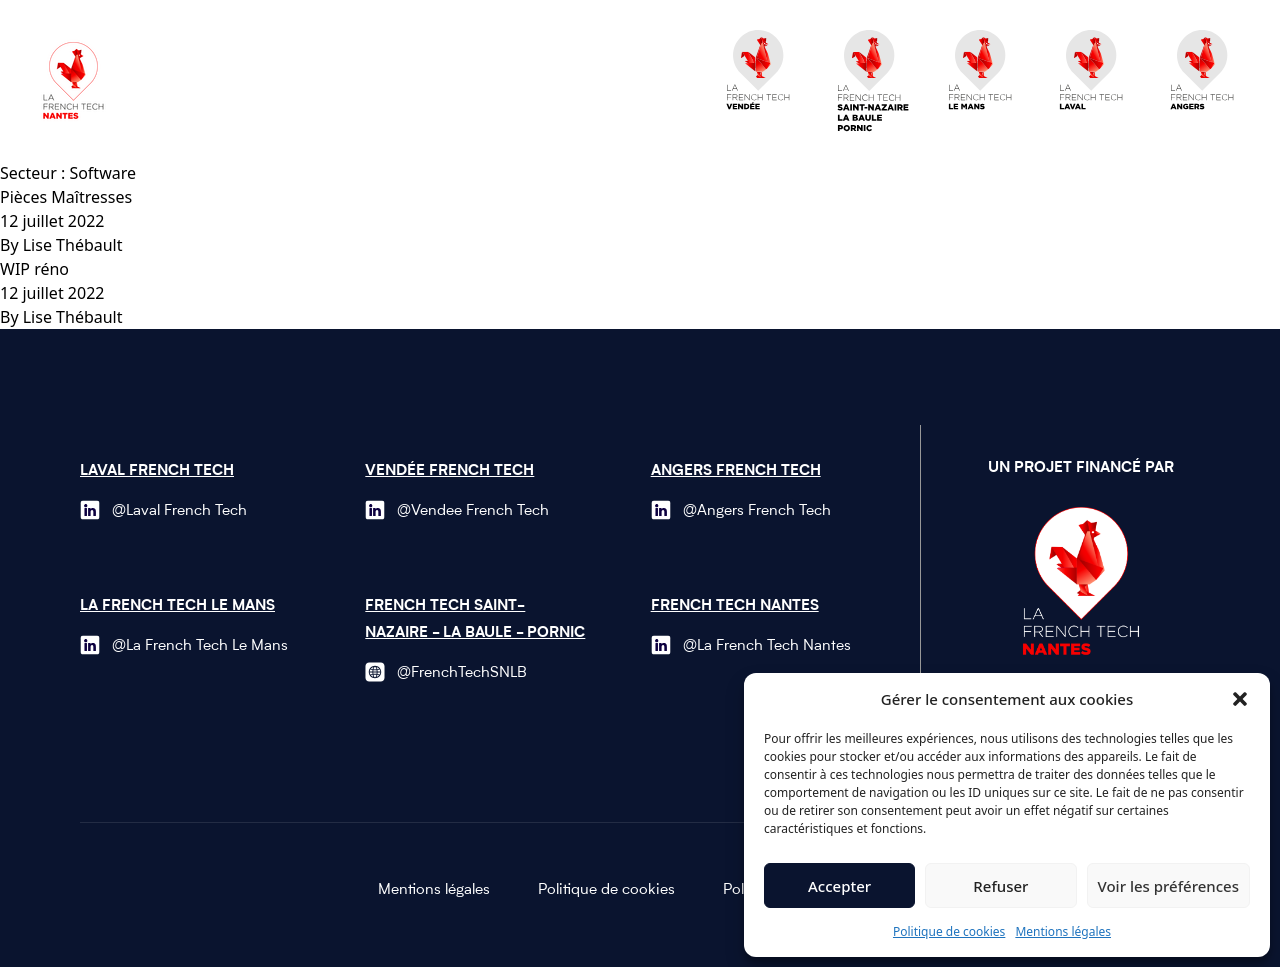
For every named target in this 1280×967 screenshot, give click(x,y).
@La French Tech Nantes (767, 646)
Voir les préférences (1168, 886)
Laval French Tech (157, 471)
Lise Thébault (73, 245)
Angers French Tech (736, 471)
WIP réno (34, 269)
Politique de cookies (949, 931)
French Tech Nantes (735, 606)
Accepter (839, 886)
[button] (1240, 699)
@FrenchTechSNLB (462, 673)
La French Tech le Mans (177, 606)
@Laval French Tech (179, 511)
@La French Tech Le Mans (200, 646)
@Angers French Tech (757, 511)
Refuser (1000, 886)
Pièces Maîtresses (66, 197)
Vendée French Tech (449, 471)
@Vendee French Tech (473, 511)
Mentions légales (1063, 931)
